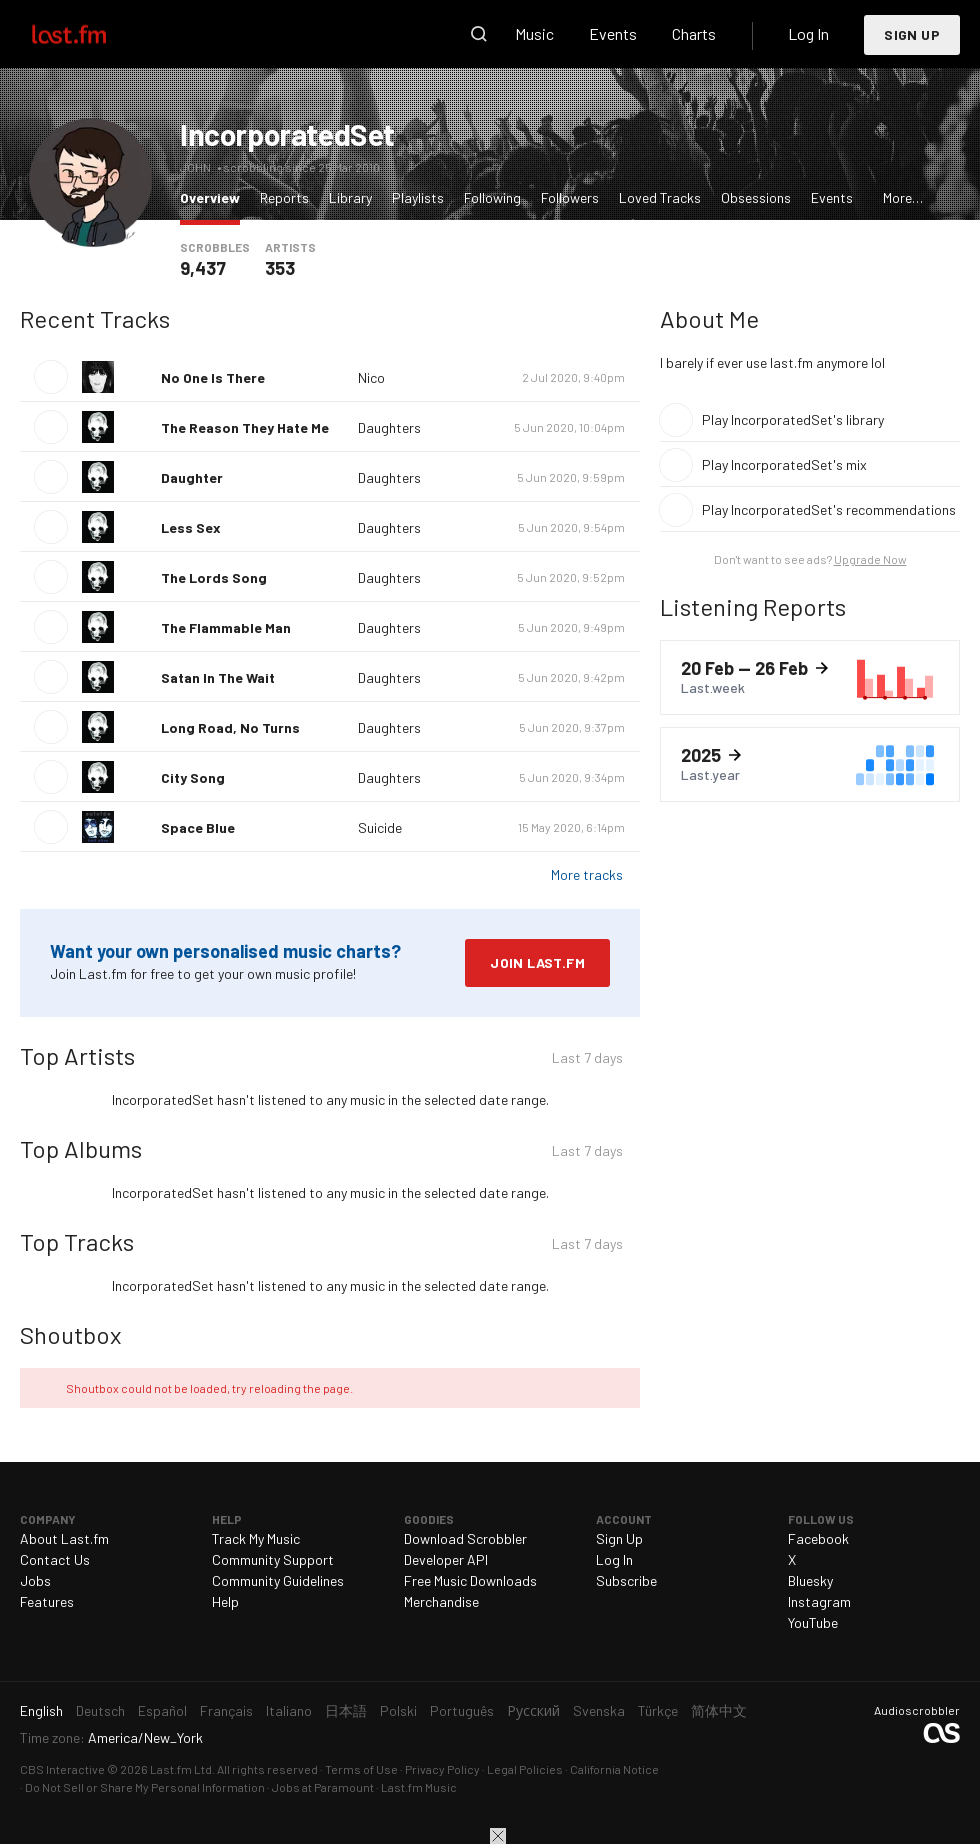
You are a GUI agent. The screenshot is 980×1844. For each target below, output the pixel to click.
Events (613, 33)
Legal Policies (525, 1769)
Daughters (389, 427)
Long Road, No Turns (230, 727)
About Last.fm (64, 1538)
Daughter (192, 477)
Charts (694, 33)
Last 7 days (587, 1060)
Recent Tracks (95, 318)
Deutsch (100, 1710)
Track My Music (256, 1538)
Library (350, 197)
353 (280, 268)
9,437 (203, 268)
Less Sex (191, 527)
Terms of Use (361, 1769)
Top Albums (81, 1148)
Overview (215, 196)
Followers (570, 197)
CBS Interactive (62, 1769)
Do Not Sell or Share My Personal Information (145, 1787)
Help (225, 1601)
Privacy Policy (442, 1769)
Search (479, 34)
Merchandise (441, 1601)
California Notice (614, 1769)
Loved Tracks (660, 197)
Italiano (289, 1710)
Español (162, 1710)
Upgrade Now (870, 559)
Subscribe (626, 1580)
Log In (808, 33)
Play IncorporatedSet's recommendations (829, 509)
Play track (51, 377)
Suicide (380, 827)
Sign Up (912, 34)
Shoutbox (70, 1334)
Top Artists (77, 1055)
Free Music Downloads (470, 1580)
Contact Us (55, 1559)
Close (498, 1836)
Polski (398, 1710)
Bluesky (810, 1580)
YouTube (813, 1622)
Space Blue (198, 827)
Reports (284, 197)
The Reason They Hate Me (245, 427)
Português (462, 1710)
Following (492, 197)
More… (903, 197)
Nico (371, 377)
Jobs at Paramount (323, 1787)
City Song (193, 777)
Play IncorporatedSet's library (793, 419)
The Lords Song (214, 577)
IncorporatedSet (287, 134)
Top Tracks (77, 1241)
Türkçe (658, 1710)
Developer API (446, 1559)
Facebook (818, 1538)
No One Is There (213, 377)
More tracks (587, 874)
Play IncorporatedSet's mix (784, 464)
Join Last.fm (537, 962)
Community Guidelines (278, 1580)
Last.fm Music (419, 1787)
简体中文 (719, 1710)
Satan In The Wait (218, 677)
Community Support (273, 1559)
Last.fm (92, 34)
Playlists (418, 197)
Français (226, 1710)
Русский (533, 1710)
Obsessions (756, 197)
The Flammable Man (226, 627)
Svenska (599, 1710)
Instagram (819, 1601)
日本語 (346, 1710)
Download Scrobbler (465, 1538)
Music (534, 33)
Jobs (35, 1580)
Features (47, 1601)
